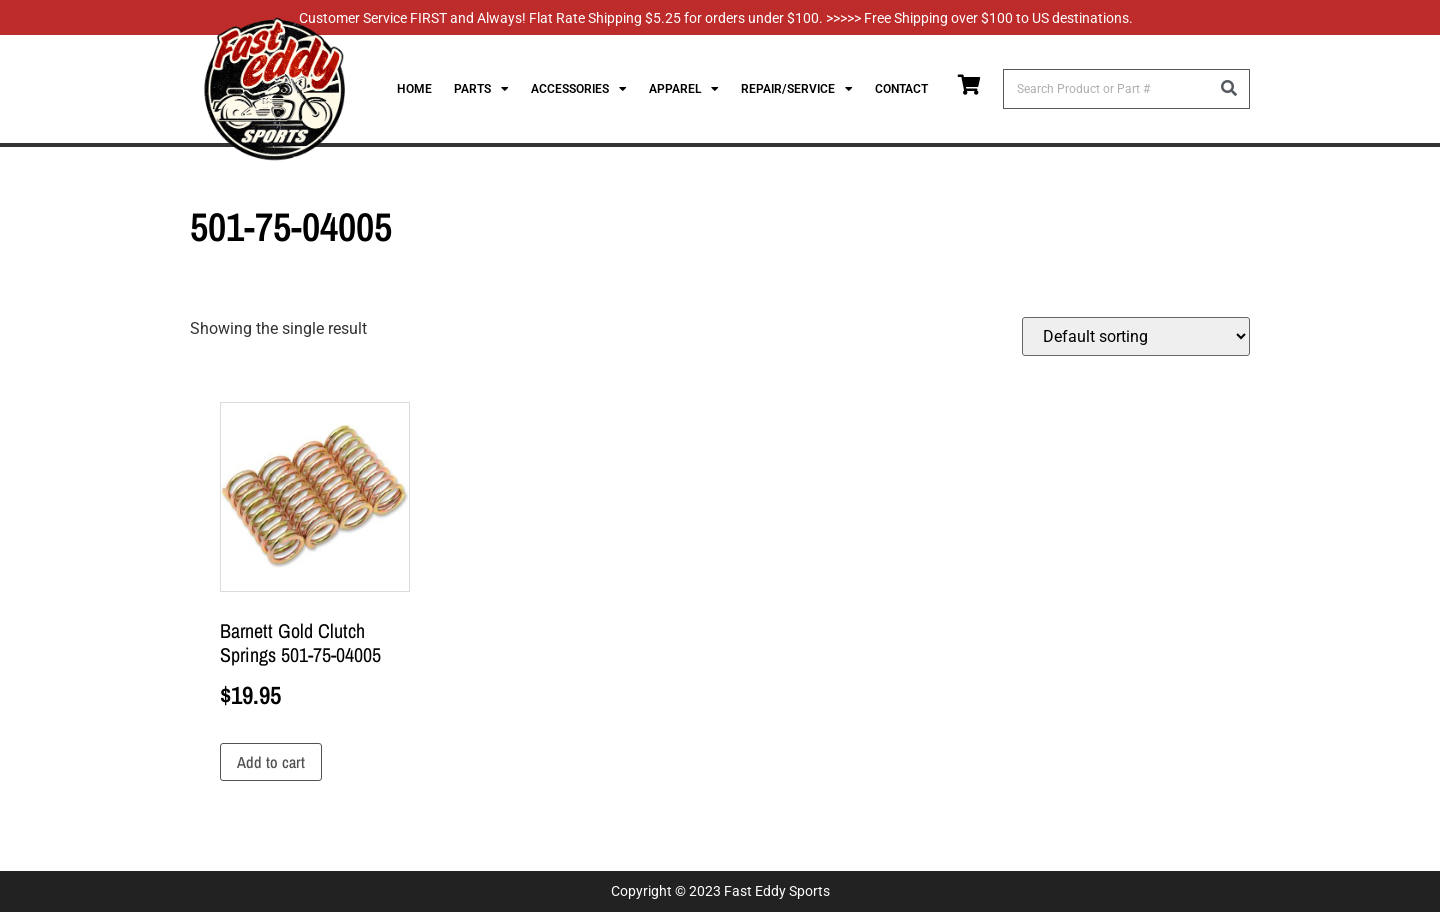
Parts (481, 89)
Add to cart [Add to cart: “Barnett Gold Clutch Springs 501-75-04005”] (271, 762)
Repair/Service (797, 89)
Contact (901, 89)
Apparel (684, 89)
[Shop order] (1136, 336)
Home (414, 89)
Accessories (579, 89)
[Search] (1229, 89)
